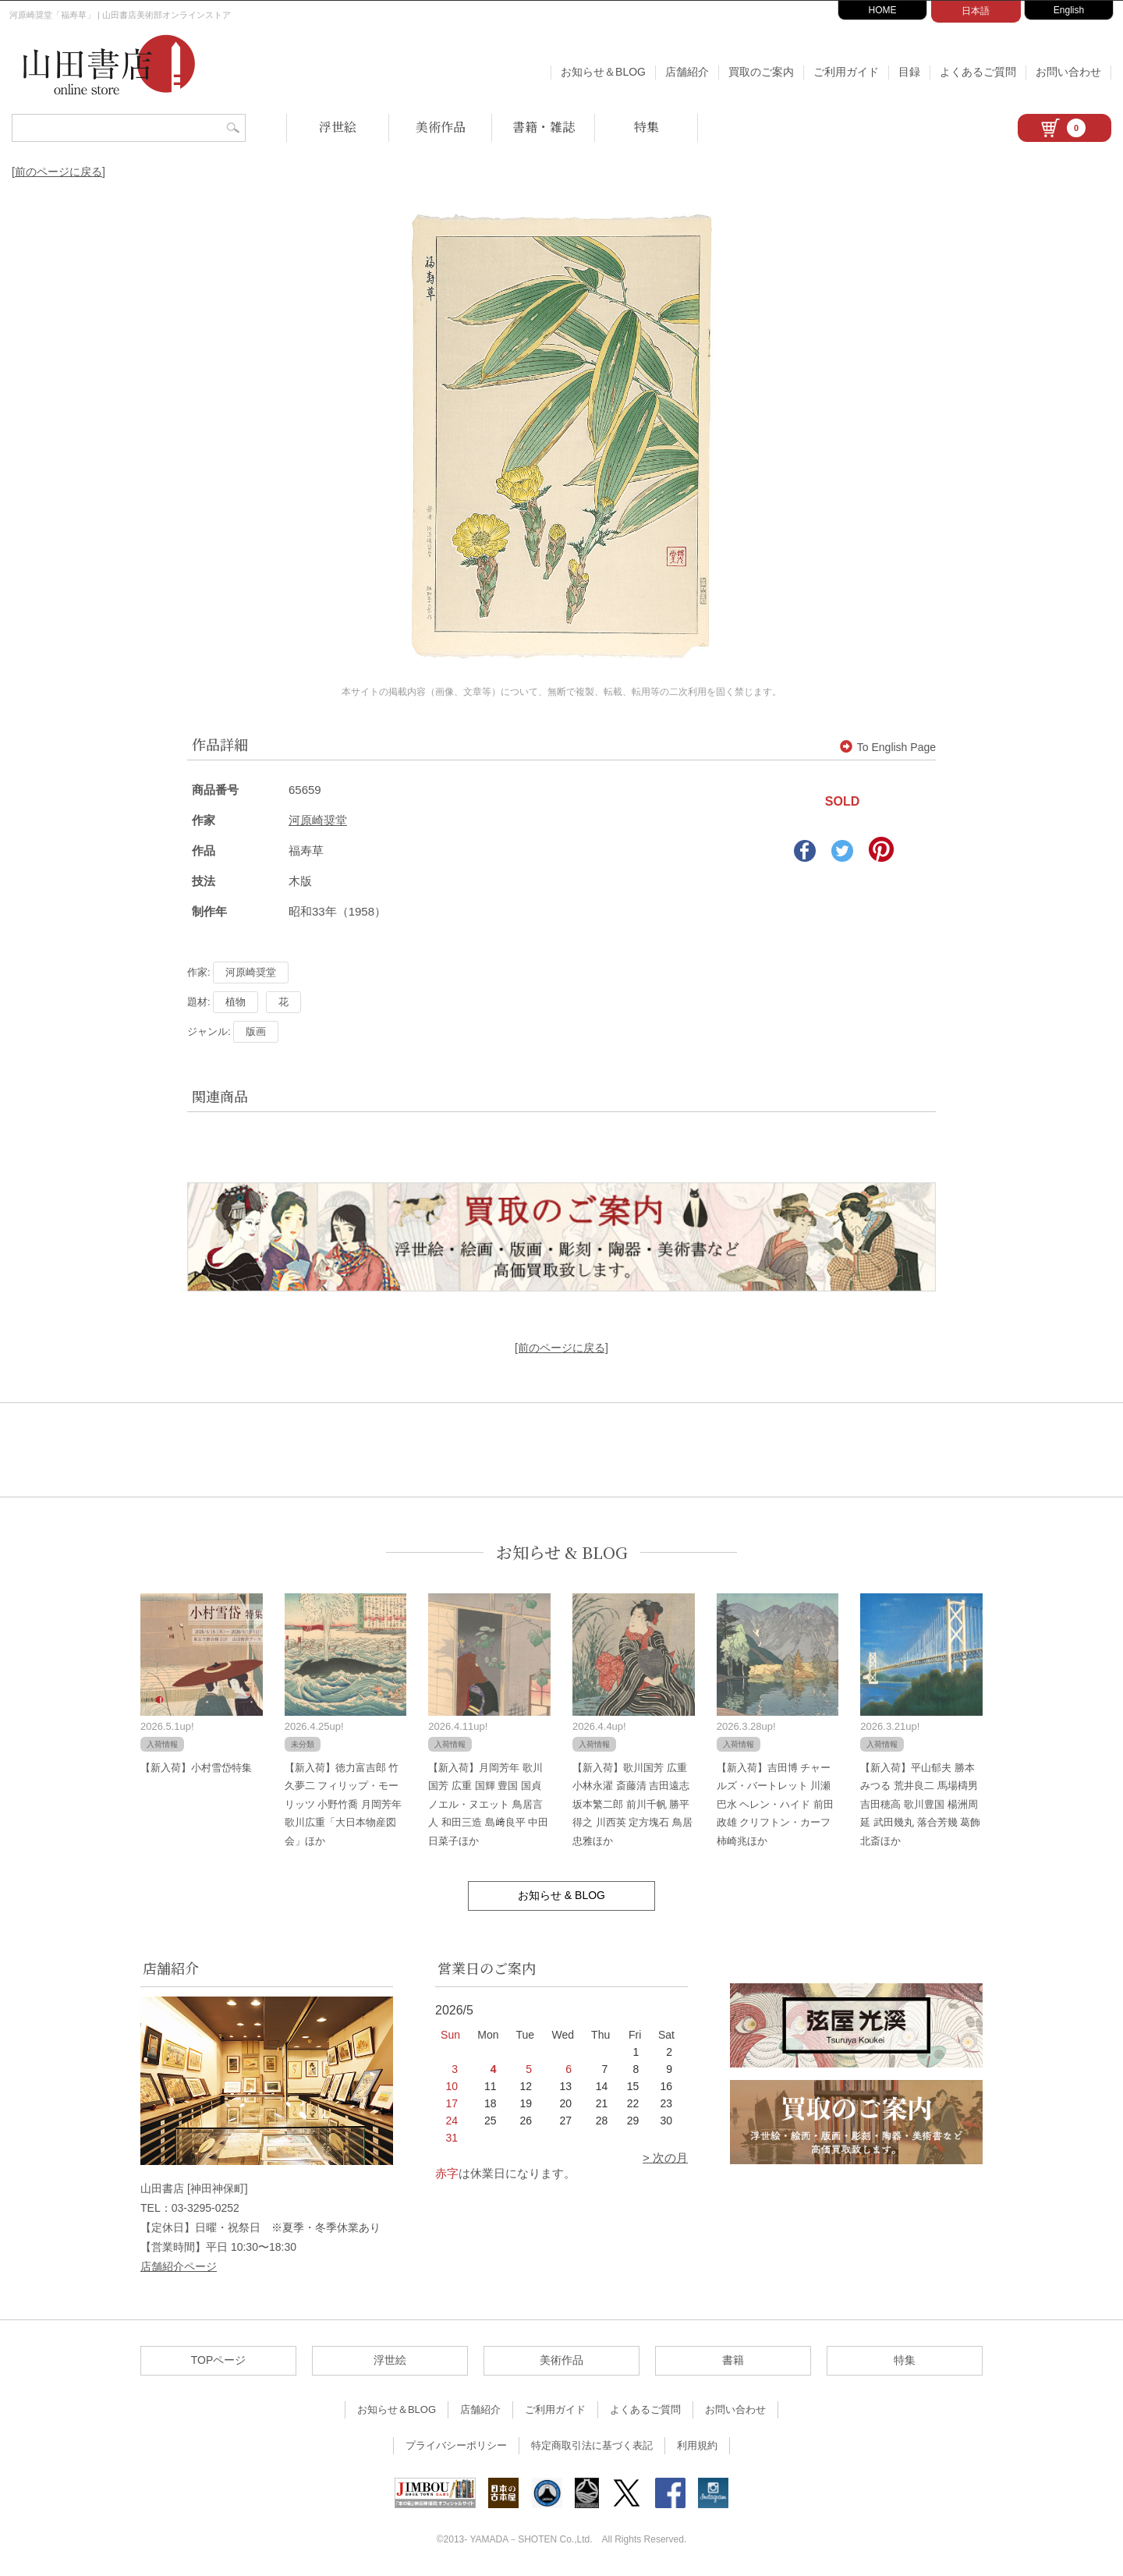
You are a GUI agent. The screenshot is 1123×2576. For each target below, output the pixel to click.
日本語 (976, 10)
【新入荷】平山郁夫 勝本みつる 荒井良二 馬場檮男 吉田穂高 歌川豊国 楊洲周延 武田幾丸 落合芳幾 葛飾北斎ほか (920, 1804)
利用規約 (697, 2445)
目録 (909, 72)
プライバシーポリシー (456, 2445)
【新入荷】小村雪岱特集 (196, 1767)
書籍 (733, 2360)
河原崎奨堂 (318, 820)
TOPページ (218, 2360)
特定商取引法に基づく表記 (592, 2445)
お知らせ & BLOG (562, 1552)
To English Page (888, 747)
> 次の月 (665, 2157)
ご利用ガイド (846, 72)
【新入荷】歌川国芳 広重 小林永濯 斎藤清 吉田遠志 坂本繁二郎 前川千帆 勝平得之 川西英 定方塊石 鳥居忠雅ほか (632, 1804)
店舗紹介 (687, 72)
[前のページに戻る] (58, 171)
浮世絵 (337, 127)
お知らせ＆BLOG (603, 72)
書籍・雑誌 (543, 127)
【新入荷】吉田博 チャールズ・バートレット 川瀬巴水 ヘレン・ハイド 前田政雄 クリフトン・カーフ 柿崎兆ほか (775, 1804)
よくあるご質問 (978, 72)
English (1069, 10)
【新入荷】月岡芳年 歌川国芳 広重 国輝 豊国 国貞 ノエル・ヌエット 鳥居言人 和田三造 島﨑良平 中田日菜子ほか (488, 1804)
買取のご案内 (761, 72)
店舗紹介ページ (178, 2266)
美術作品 (441, 127)
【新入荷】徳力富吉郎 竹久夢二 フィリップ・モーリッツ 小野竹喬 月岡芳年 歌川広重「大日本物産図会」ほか (343, 1804)
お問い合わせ (1068, 72)
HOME (883, 10)
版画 (256, 1031)
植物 (235, 1002)
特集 (646, 127)
